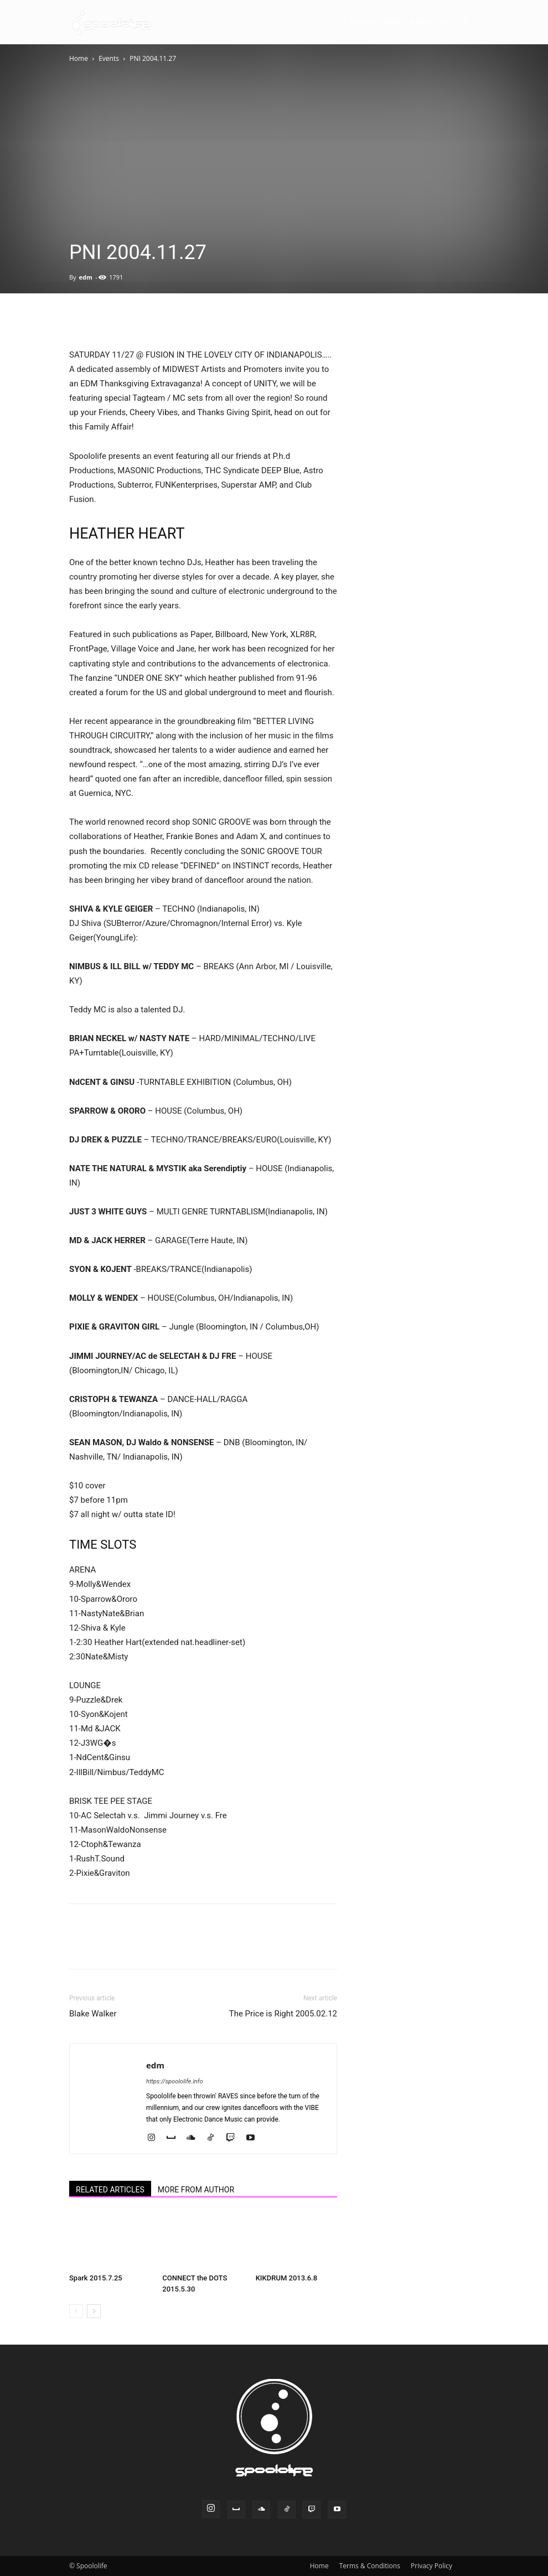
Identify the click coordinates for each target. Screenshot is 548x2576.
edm (85, 277)
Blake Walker (93, 2014)
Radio (420, 22)
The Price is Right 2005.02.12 (283, 2014)
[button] (465, 22)
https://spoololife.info (174, 2081)
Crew (391, 22)
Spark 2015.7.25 (95, 2278)
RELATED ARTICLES (110, 2189)
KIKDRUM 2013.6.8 (286, 2278)
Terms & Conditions (369, 2565)
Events (361, 22)
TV (443, 22)
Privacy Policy (431, 2565)
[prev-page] (76, 2311)
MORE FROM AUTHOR (196, 2189)
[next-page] (94, 2311)
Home (78, 58)
